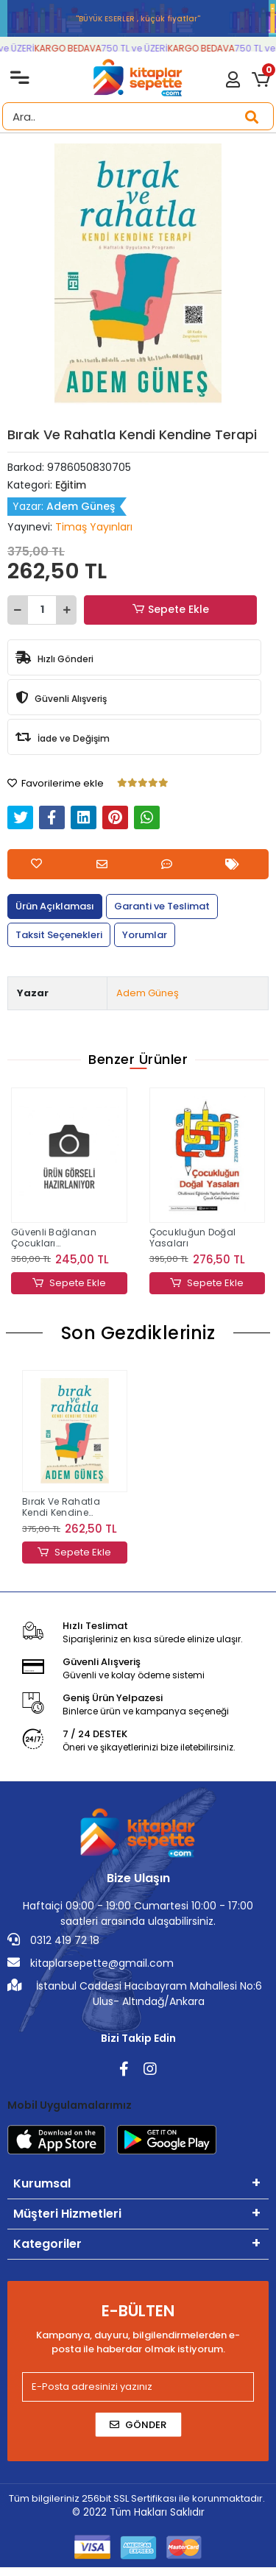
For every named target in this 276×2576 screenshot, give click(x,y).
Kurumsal (42, 2183)
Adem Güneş (147, 993)
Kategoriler (47, 2243)
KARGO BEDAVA (79, 48)
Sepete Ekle (170, 609)
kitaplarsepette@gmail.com (90, 1963)
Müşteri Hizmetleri (67, 2213)
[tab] (54, 906)
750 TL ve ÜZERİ (146, 48)
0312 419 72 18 (53, 1940)
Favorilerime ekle (55, 783)
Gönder (138, 2425)
